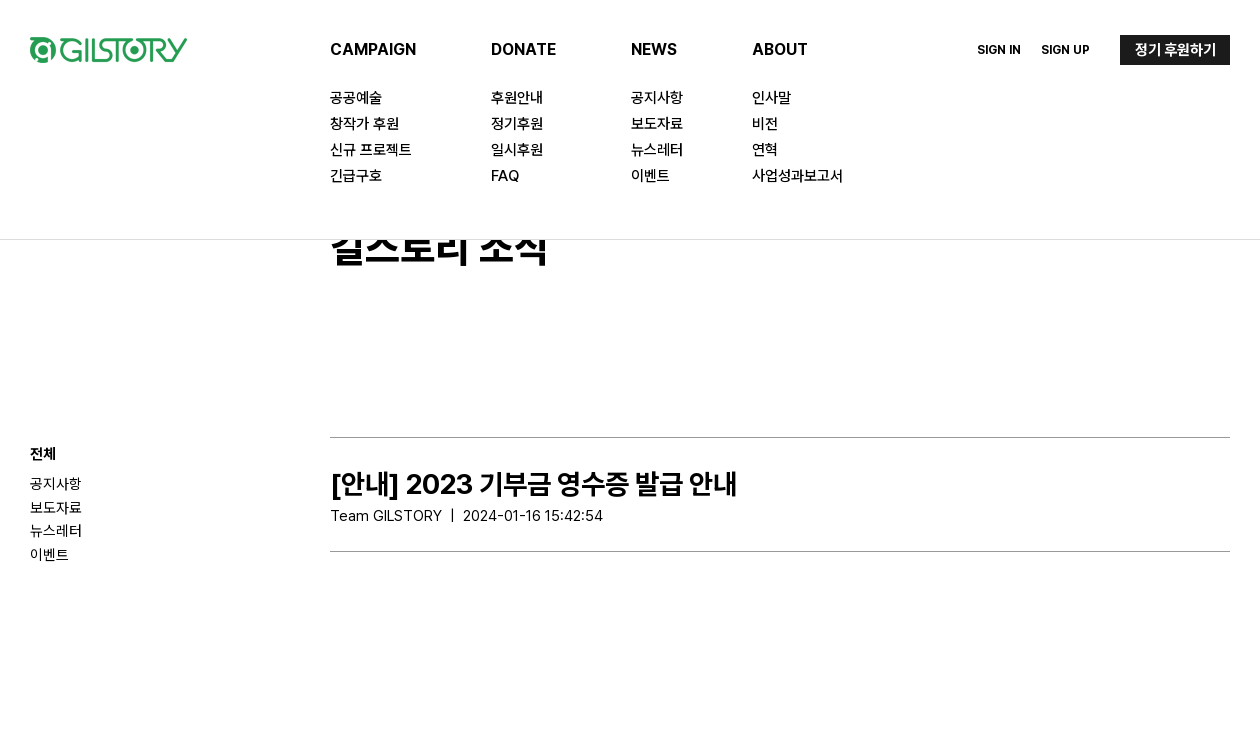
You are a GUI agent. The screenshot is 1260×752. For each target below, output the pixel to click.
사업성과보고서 (797, 176)
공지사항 (657, 98)
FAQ (505, 176)
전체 (43, 454)
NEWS (654, 49)
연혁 (765, 150)
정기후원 (517, 124)
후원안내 (517, 98)
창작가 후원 (364, 124)
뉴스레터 (657, 150)
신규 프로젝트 (371, 150)
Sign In (999, 50)
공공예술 (356, 98)
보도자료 (657, 124)
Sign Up (1065, 50)
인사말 (771, 98)
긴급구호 (356, 176)
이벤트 (650, 176)
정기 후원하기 (1175, 50)
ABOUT (780, 49)
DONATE (523, 49)
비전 (765, 124)
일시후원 (517, 150)
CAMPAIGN (373, 49)
